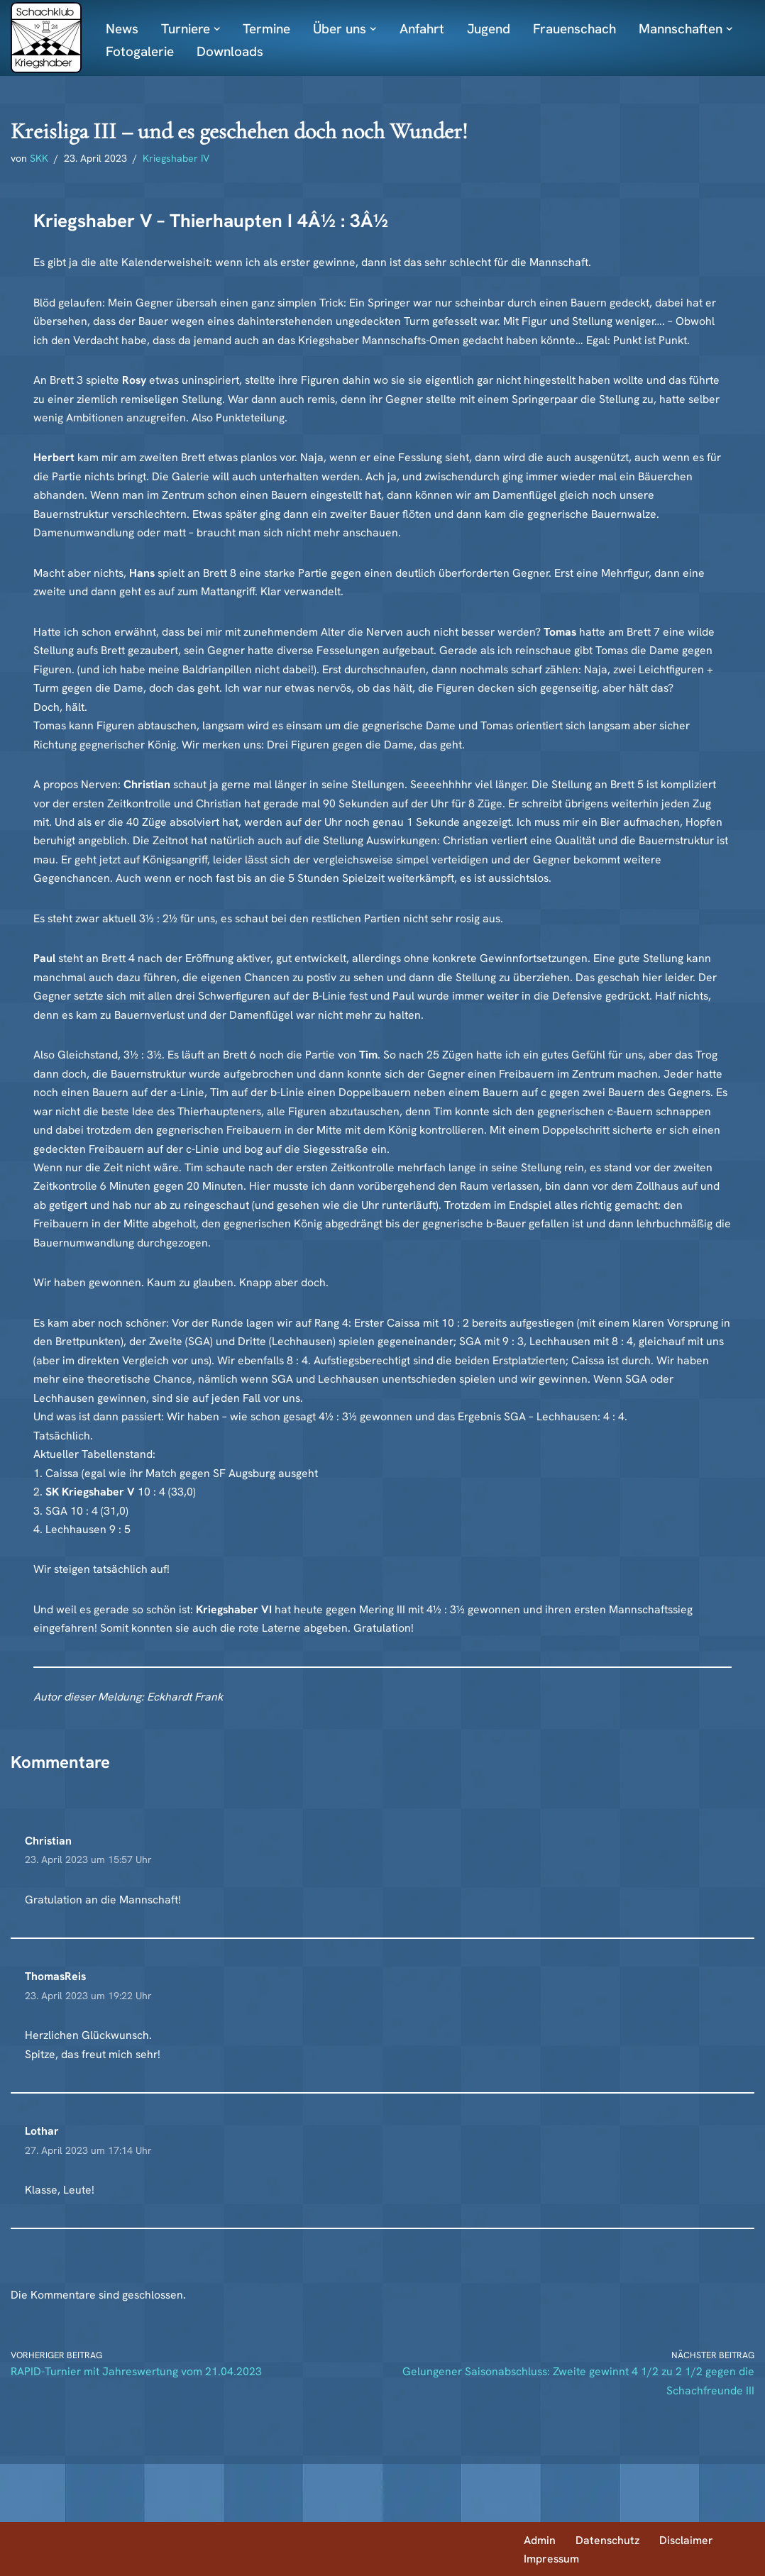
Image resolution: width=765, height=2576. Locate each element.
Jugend (496, 29)
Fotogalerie (140, 51)
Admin (540, 2539)
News (122, 29)
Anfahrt (427, 29)
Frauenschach (584, 29)
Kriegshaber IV (177, 159)
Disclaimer (688, 2539)
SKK (40, 159)
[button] (378, 29)
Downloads (230, 51)
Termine (269, 29)
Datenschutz (608, 2539)
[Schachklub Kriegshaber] (46, 37)
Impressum (552, 2557)
